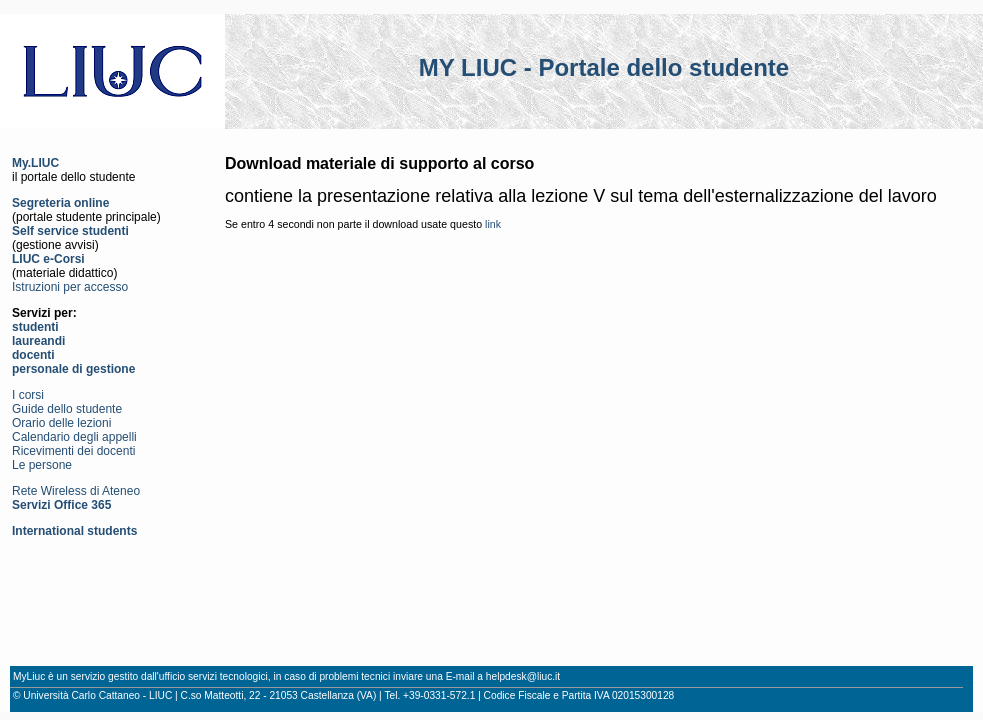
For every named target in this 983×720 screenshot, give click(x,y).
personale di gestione (73, 369)
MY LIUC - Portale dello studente (604, 67)
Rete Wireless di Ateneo (76, 491)
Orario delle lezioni (61, 423)
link (493, 224)
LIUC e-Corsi (48, 259)
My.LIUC (35, 163)
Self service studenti (70, 231)
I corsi (28, 395)
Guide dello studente (67, 409)
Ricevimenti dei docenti (73, 451)
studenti (35, 327)
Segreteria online (60, 203)
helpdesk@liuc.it (523, 676)
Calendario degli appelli (74, 437)
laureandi (38, 341)
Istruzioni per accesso (70, 287)
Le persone (42, 465)
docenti (33, 355)
